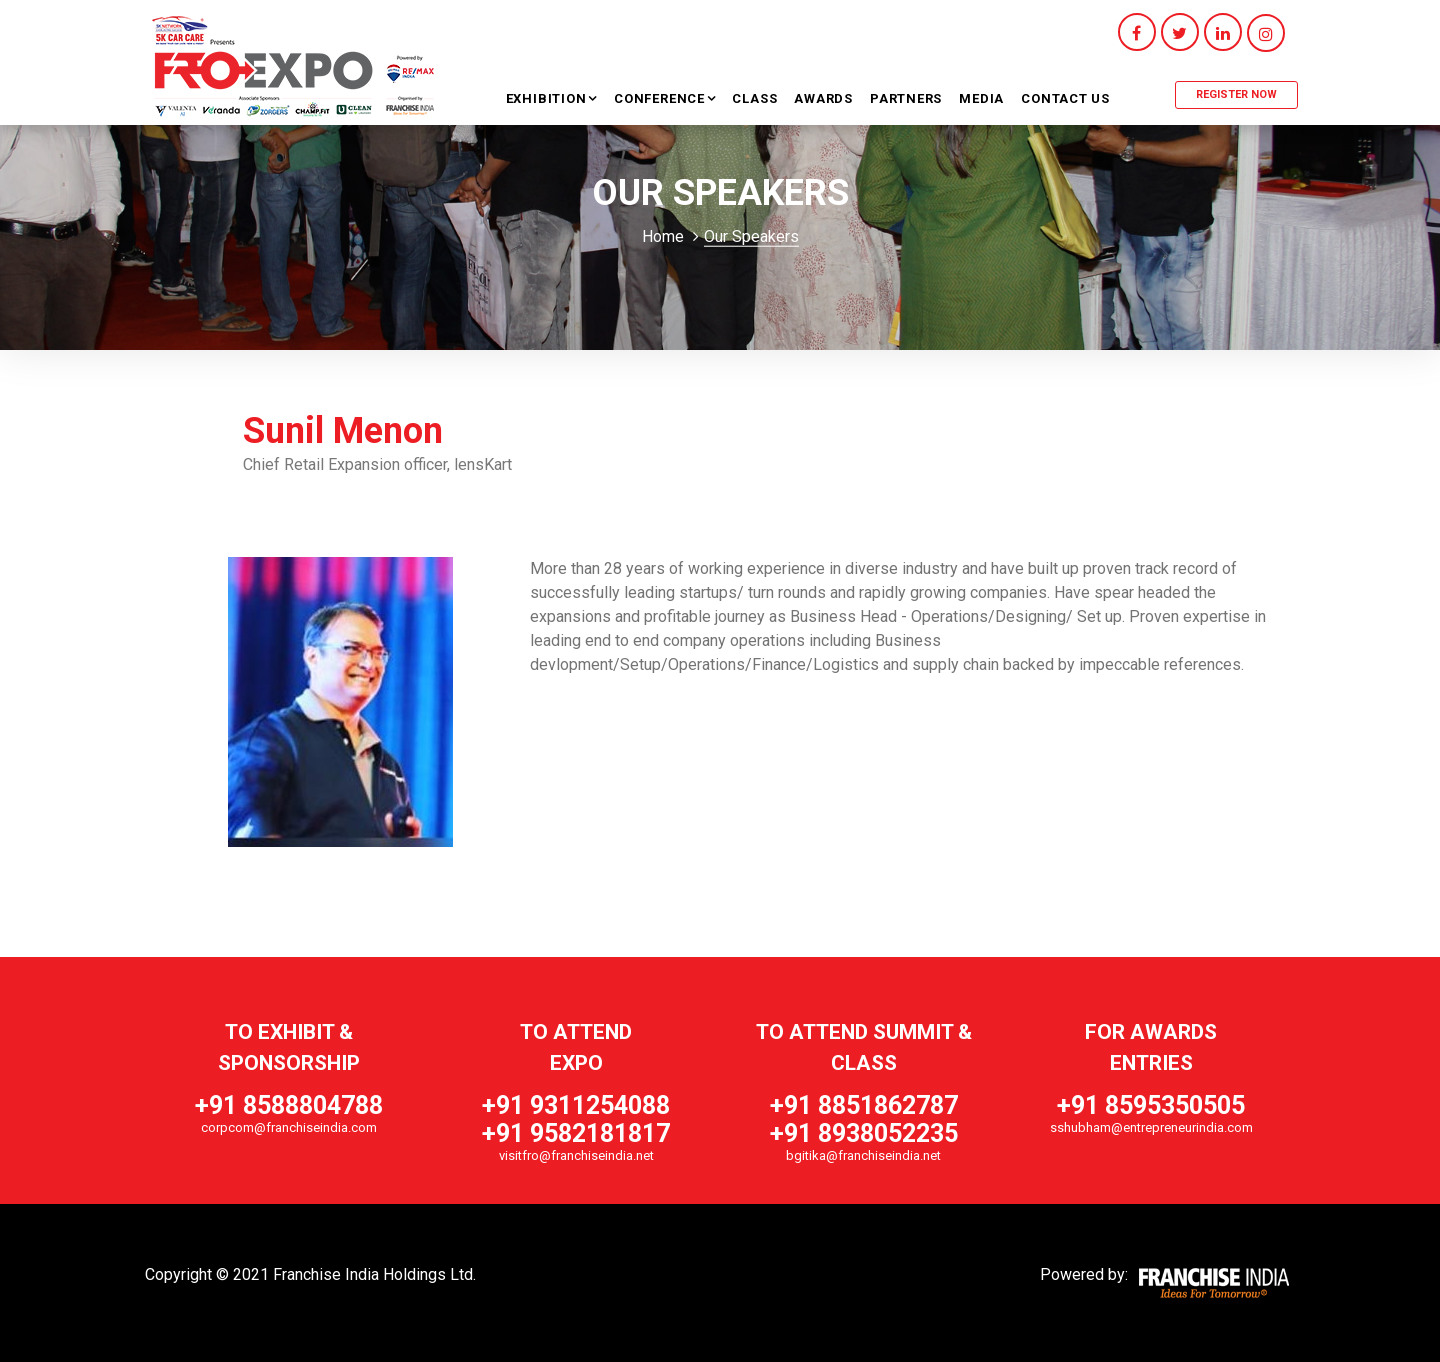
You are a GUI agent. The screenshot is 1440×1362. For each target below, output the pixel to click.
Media (981, 98)
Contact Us (1065, 98)
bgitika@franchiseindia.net (863, 1155)
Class (754, 98)
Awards (823, 98)
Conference (661, 98)
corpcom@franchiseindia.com (289, 1127)
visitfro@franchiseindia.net (576, 1155)
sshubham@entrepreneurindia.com (1151, 1127)
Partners (906, 98)
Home (663, 236)
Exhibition (548, 98)
